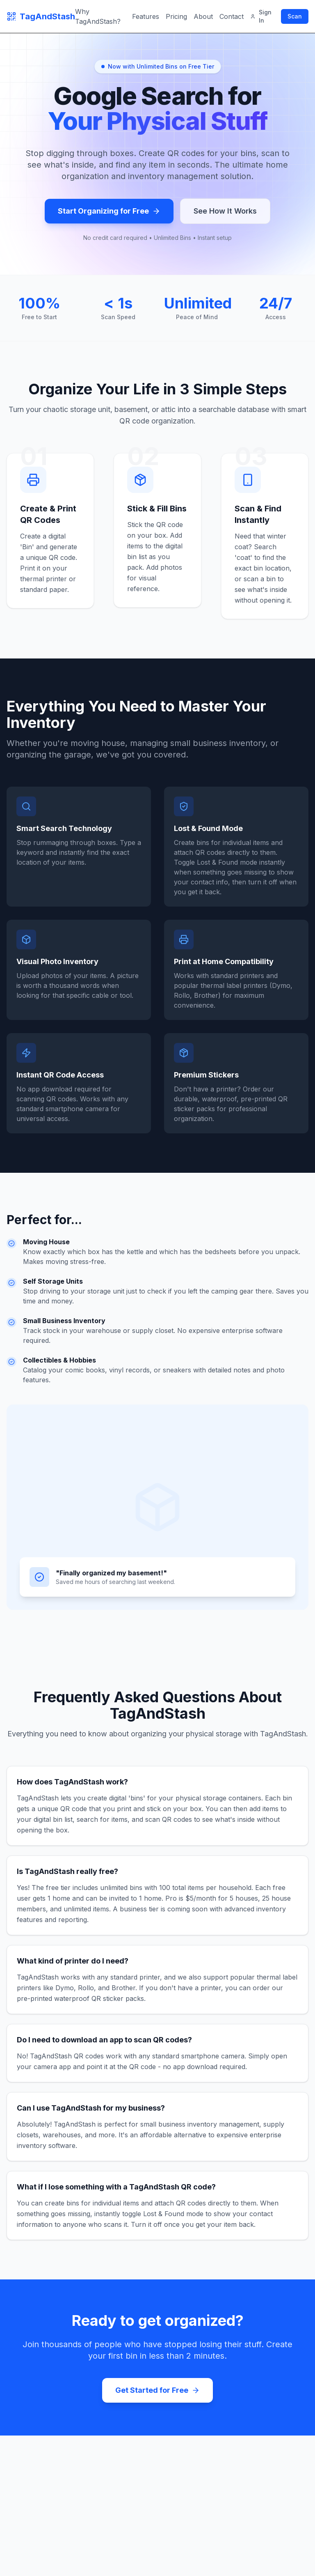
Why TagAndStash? (98, 16)
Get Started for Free (157, 2390)
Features (145, 16)
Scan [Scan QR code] (295, 16)
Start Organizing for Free (109, 211)
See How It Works (225, 211)
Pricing (176, 16)
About (203, 16)
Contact (231, 16)
